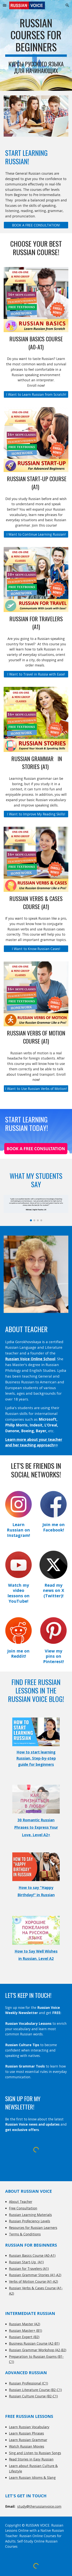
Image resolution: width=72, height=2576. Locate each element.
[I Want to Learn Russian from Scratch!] (36, 394)
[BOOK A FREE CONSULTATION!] (36, 225)
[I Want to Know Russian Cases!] (36, 948)
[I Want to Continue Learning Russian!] (36, 534)
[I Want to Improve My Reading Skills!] (36, 814)
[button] (4, 5)
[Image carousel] (36, 1208)
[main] (36, 45)
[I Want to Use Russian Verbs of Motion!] (36, 1088)
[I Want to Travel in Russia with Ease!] (36, 674)
